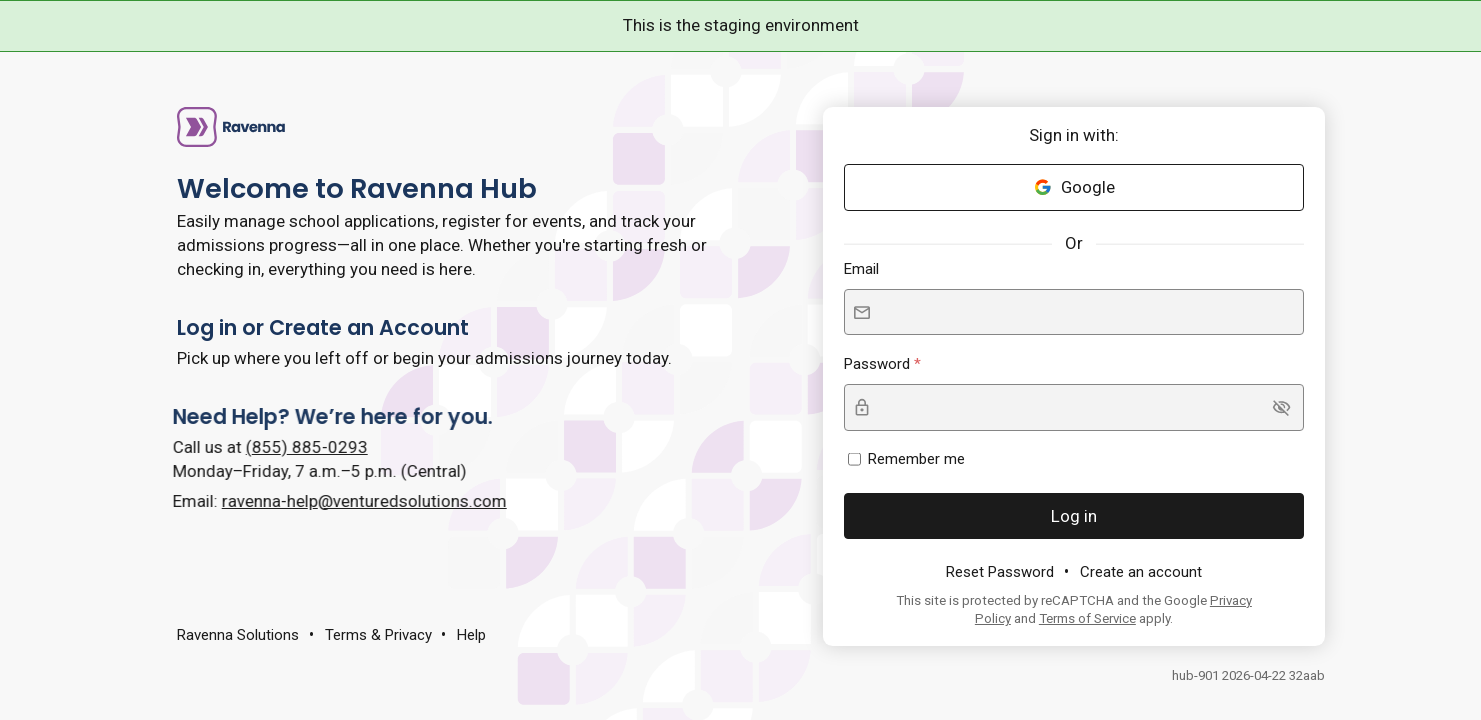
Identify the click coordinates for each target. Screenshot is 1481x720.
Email (861, 269)
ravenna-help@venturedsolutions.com (345, 501)
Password (879, 364)
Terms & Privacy (378, 635)
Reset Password (1000, 572)
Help (471, 635)
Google (1074, 187)
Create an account (1141, 572)
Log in (1074, 516)
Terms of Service (1087, 618)
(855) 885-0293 (288, 447)
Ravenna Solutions (238, 635)
